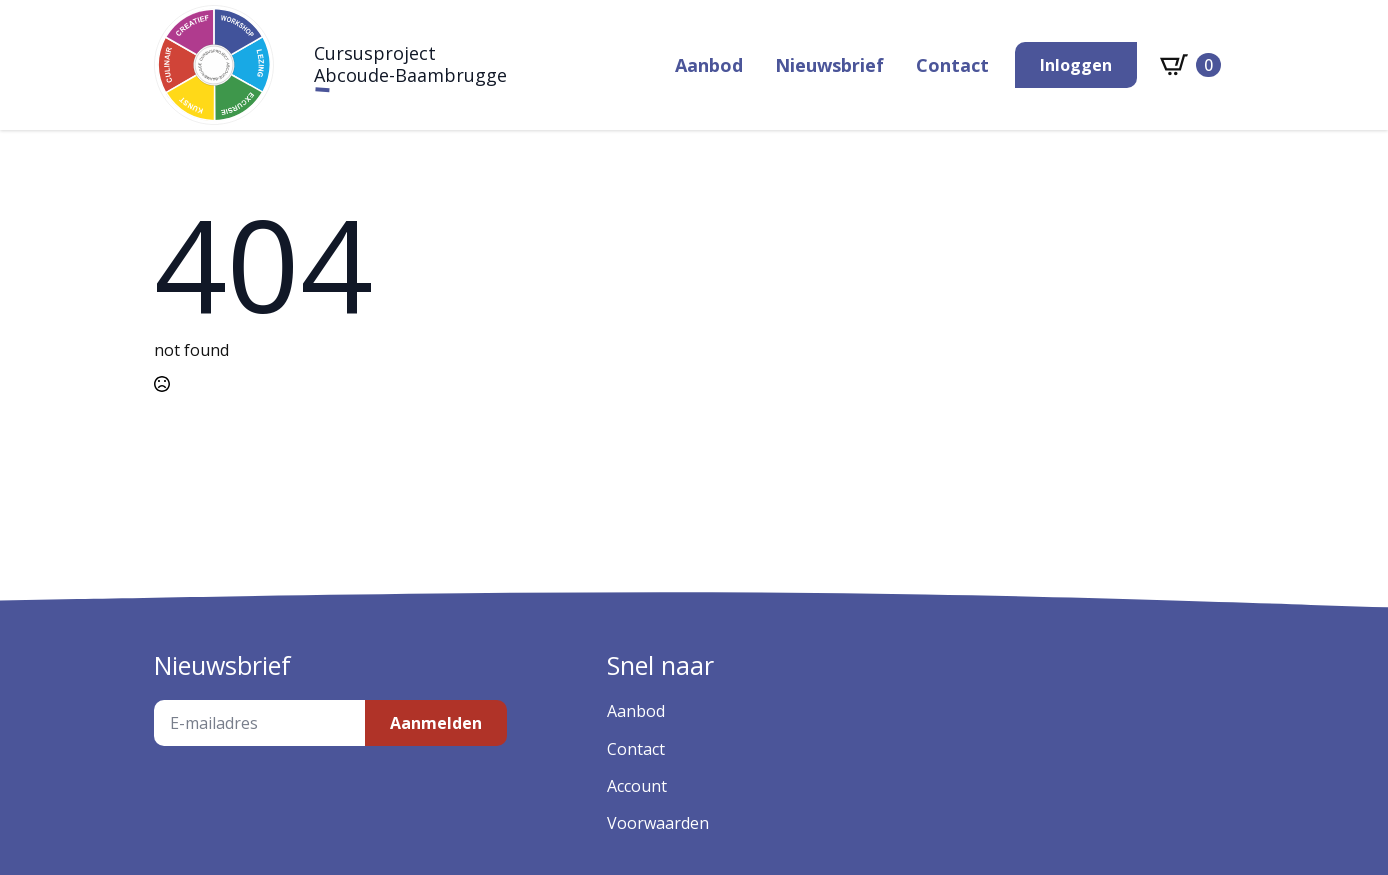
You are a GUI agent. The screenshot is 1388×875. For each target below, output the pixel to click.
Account (637, 786)
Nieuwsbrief (829, 65)
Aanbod (709, 65)
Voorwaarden (658, 823)
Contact (952, 65)
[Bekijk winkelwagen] (1190, 65)
